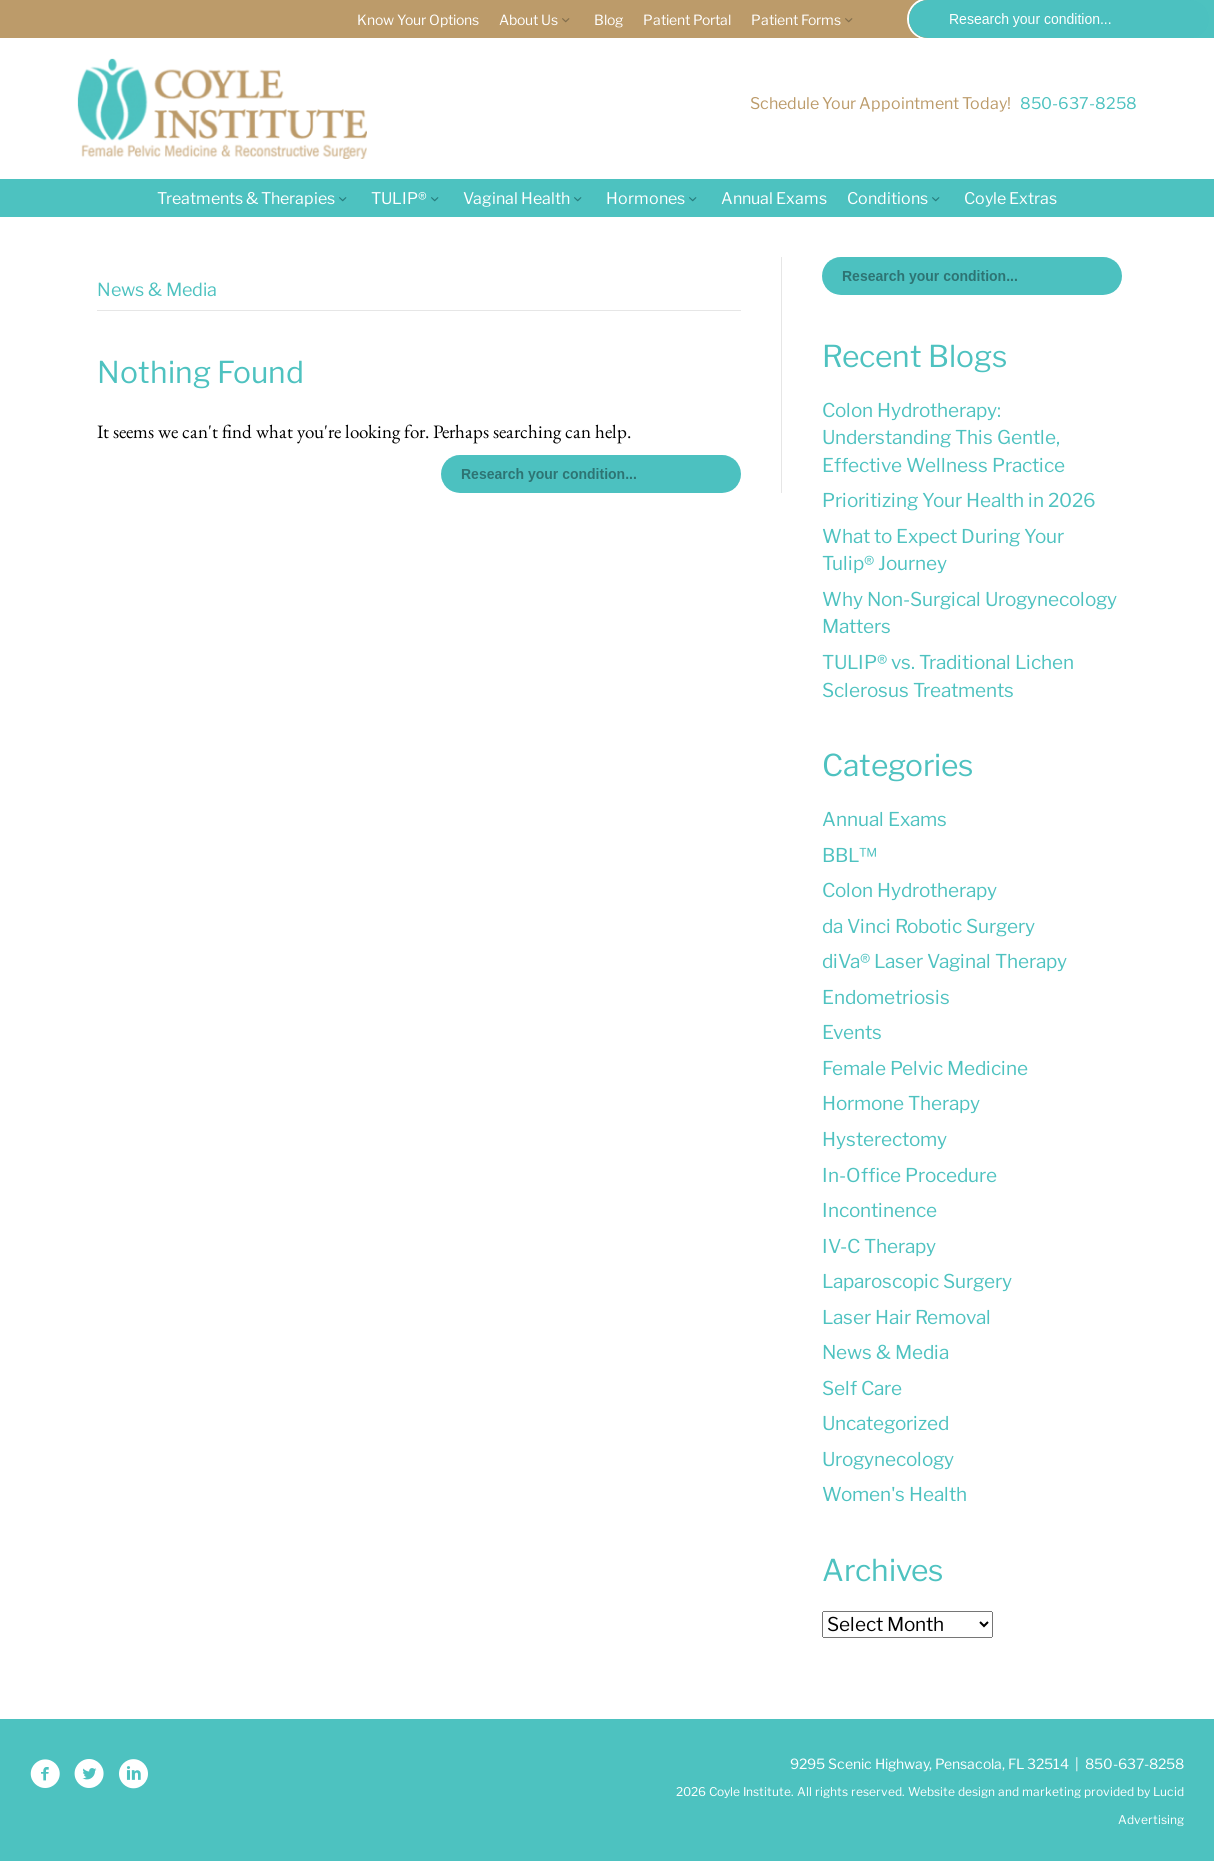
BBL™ (849, 855)
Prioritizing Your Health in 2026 (959, 500)
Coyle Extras (1010, 198)
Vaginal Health (516, 198)
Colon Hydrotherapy (909, 890)
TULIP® (399, 198)
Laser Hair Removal (906, 1317)
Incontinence (879, 1210)
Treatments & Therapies (246, 198)
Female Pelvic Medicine (925, 1068)
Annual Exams (774, 198)
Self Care (862, 1388)
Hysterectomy (884, 1139)
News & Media (885, 1352)
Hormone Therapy (901, 1103)
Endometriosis (886, 997)
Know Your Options (418, 19)
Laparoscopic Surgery (917, 1281)
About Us (528, 19)
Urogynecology (888, 1459)
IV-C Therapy (879, 1246)
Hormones (645, 198)
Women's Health (894, 1494)
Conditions (887, 198)
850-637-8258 (1078, 103)
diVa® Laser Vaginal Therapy (944, 961)
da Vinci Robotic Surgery (928, 926)
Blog (608, 19)
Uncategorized (885, 1423)
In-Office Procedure (909, 1175)
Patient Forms (796, 19)
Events (852, 1032)
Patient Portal (687, 19)
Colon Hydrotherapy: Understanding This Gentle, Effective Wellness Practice (943, 438)
